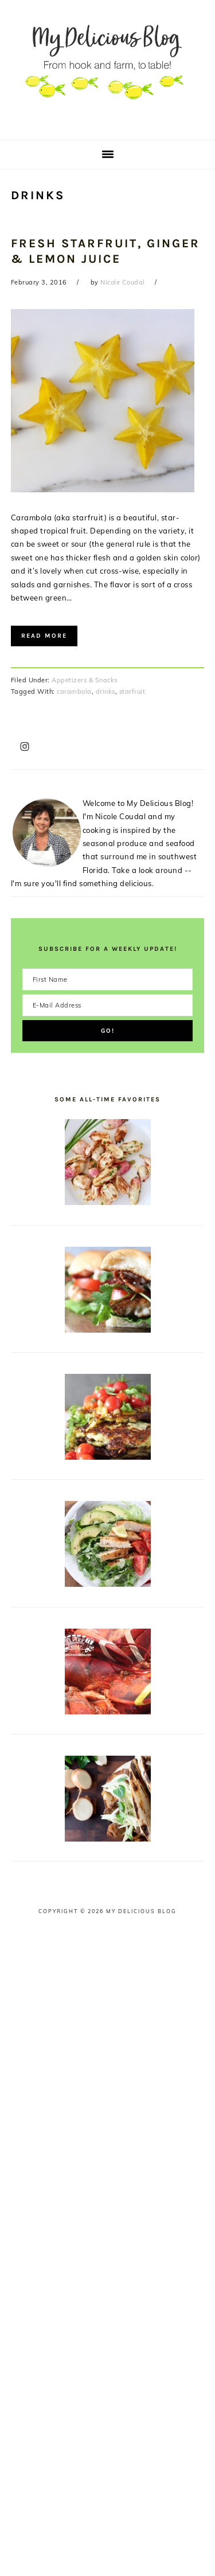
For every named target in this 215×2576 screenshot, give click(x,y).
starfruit (132, 692)
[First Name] (107, 979)
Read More (44, 635)
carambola (74, 692)
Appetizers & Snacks (85, 680)
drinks (105, 692)
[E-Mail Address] (107, 1005)
